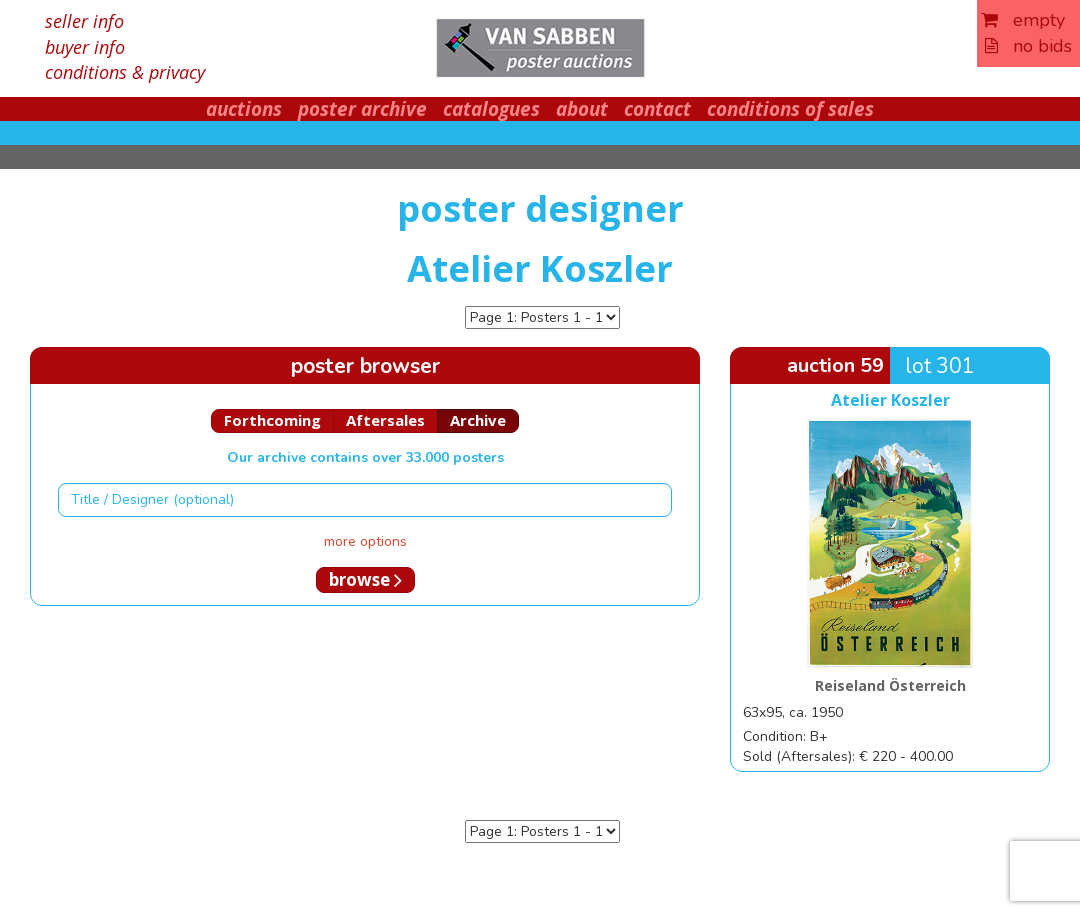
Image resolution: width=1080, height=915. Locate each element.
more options (365, 541)
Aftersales (385, 420)
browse (365, 579)
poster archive (362, 109)
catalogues (491, 109)
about (582, 109)
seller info (84, 21)
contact (657, 109)
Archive (478, 420)
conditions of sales (790, 109)
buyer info (85, 47)
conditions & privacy (125, 72)
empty (1023, 20)
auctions (244, 109)
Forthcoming (272, 420)
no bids (1028, 46)
